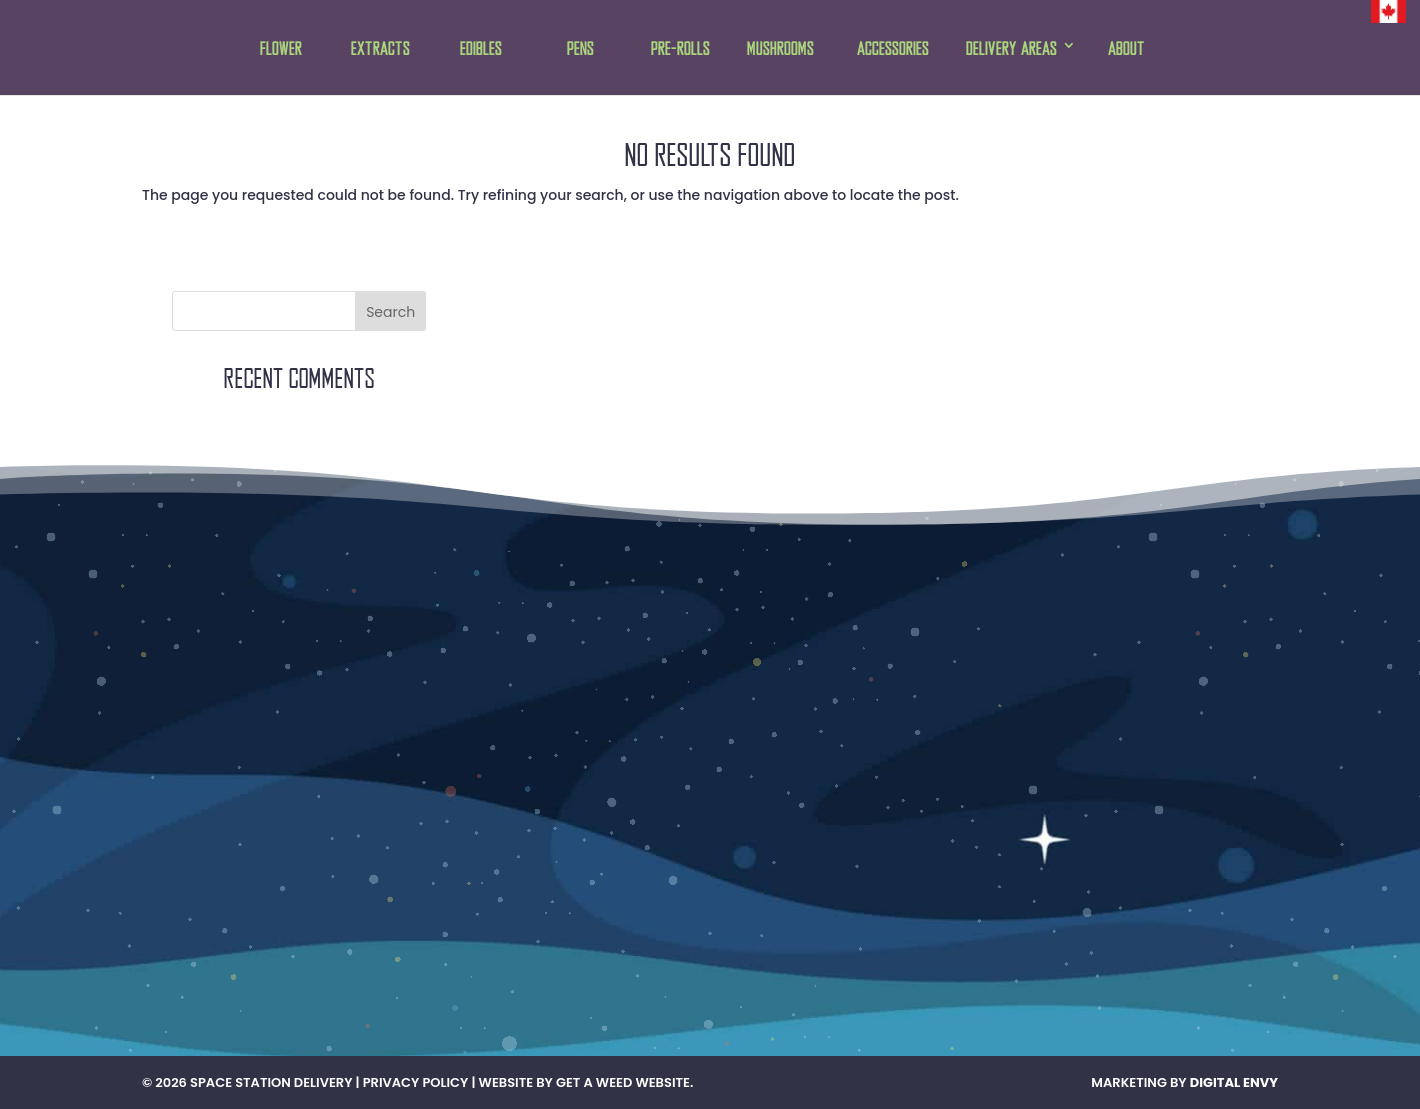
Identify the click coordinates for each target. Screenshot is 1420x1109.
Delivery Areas (1011, 49)
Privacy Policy (416, 1082)
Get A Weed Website (623, 1082)
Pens (580, 49)
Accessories (893, 49)
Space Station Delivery (271, 1082)
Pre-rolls (680, 49)
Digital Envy (1234, 1082)
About (1126, 49)
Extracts (380, 49)
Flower (281, 49)
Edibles (481, 49)
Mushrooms (780, 49)
